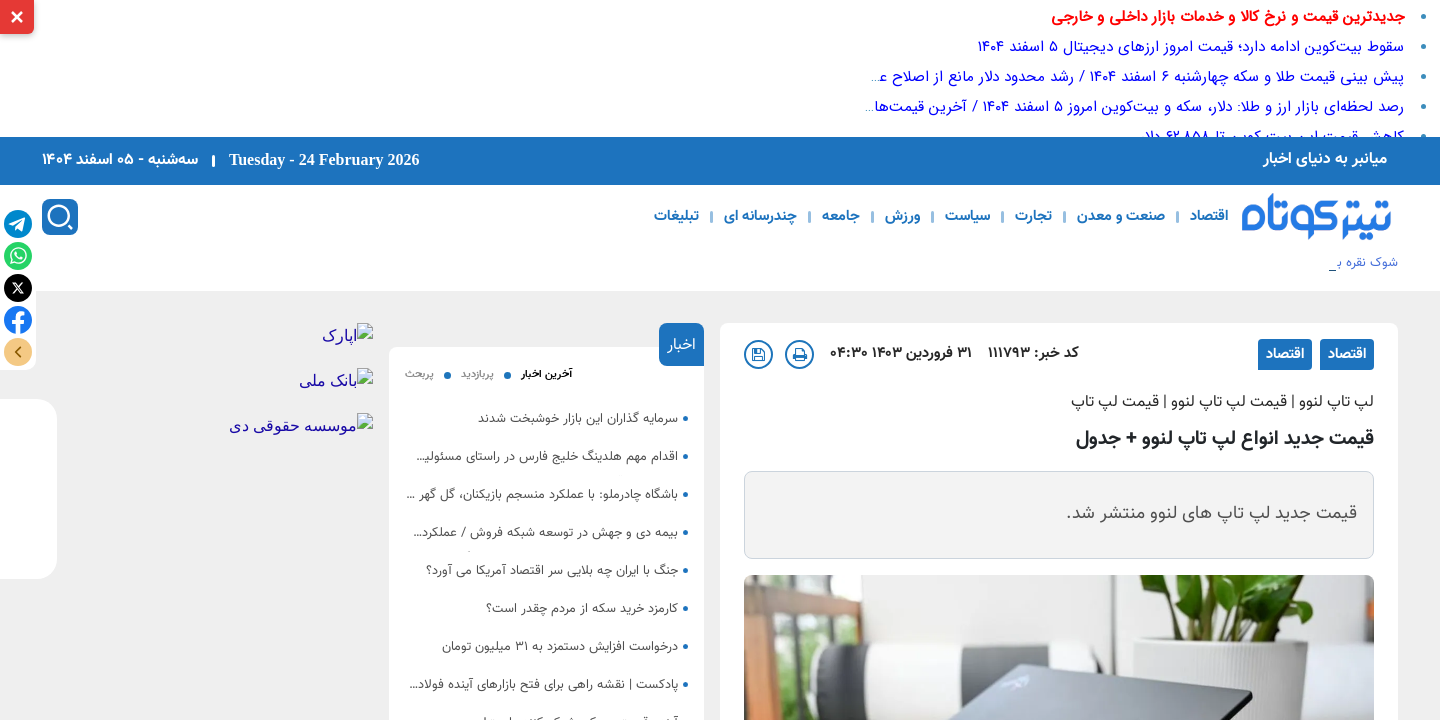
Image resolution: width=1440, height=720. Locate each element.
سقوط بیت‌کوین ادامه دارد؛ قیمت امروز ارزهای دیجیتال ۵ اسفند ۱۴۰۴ (1191, 47)
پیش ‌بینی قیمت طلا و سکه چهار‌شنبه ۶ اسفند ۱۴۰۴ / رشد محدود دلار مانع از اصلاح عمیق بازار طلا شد (1091, 77)
